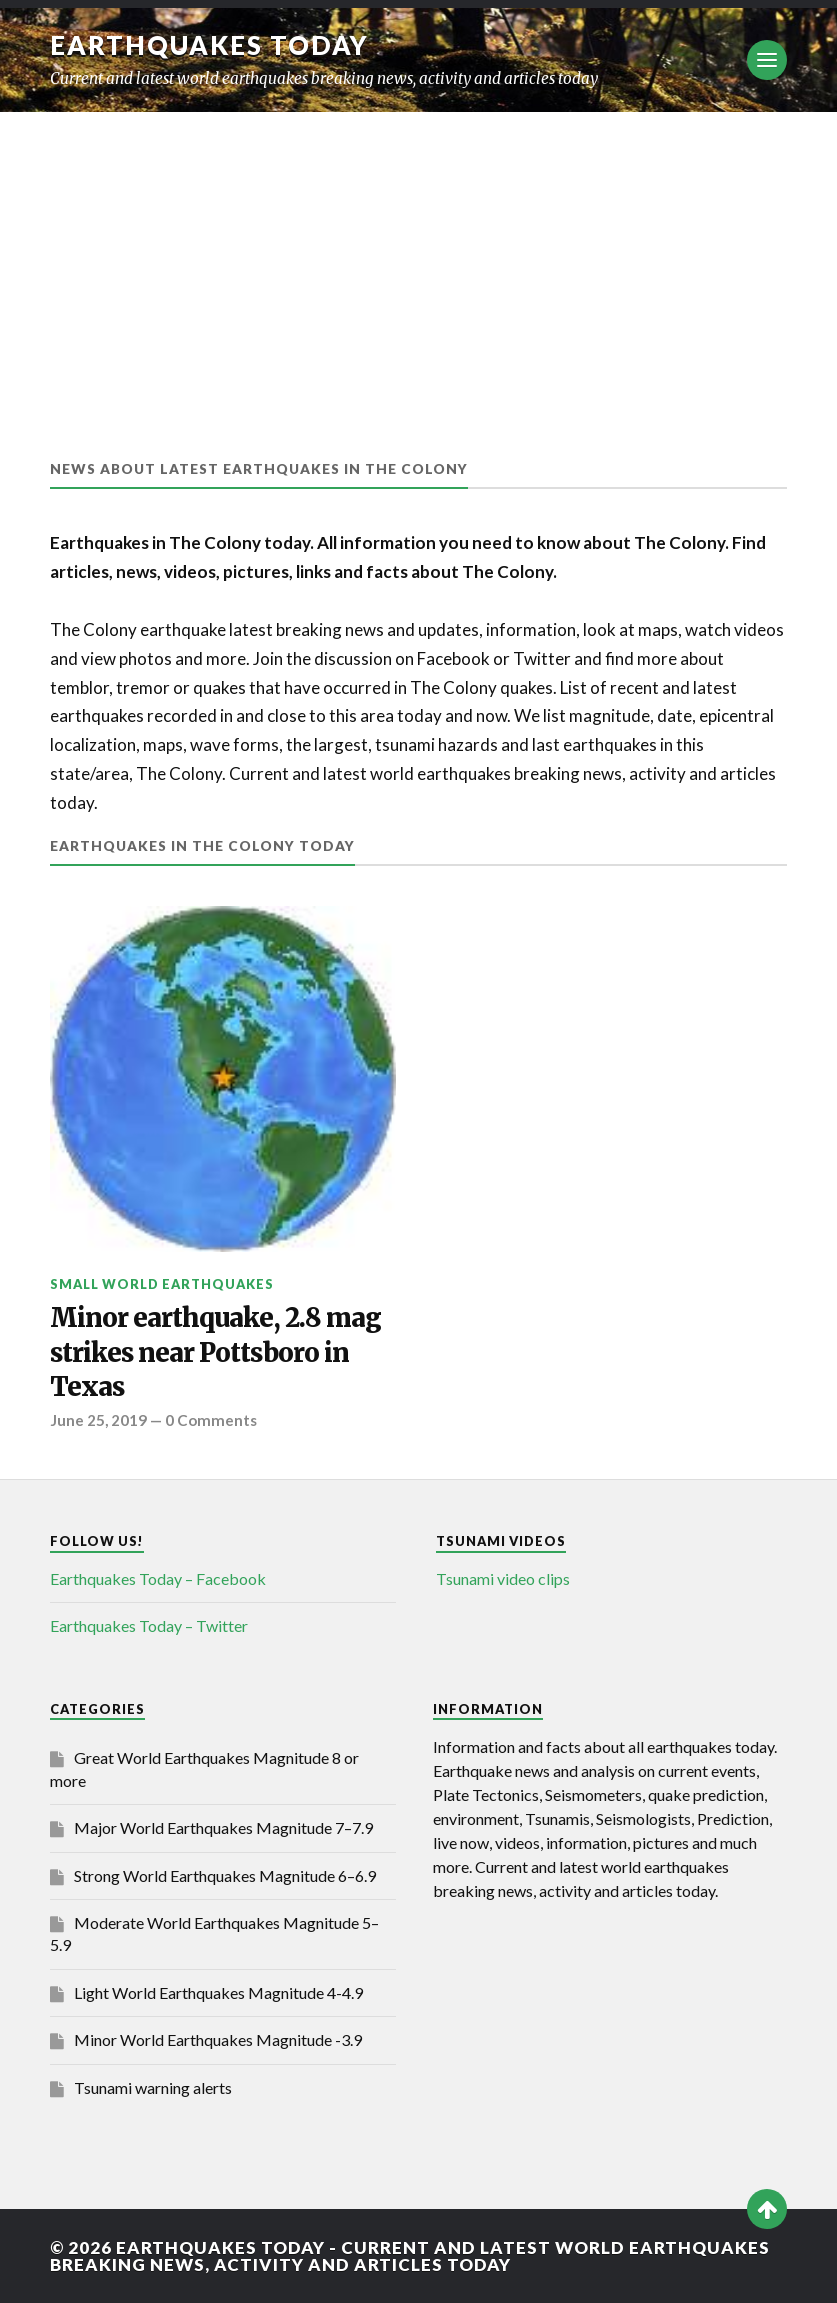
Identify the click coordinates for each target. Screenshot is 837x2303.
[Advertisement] (418, 262)
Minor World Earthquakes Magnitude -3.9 (218, 2039)
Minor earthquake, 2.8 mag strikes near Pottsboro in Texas (215, 1352)
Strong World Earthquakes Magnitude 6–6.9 (225, 1875)
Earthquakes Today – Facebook (158, 1578)
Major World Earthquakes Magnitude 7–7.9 (223, 1827)
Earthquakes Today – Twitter (149, 1625)
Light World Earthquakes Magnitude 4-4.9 (218, 1992)
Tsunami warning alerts (153, 2087)
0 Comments (211, 1420)
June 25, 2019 (98, 1420)
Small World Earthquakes (162, 1284)
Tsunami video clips (503, 1578)
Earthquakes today (209, 45)
